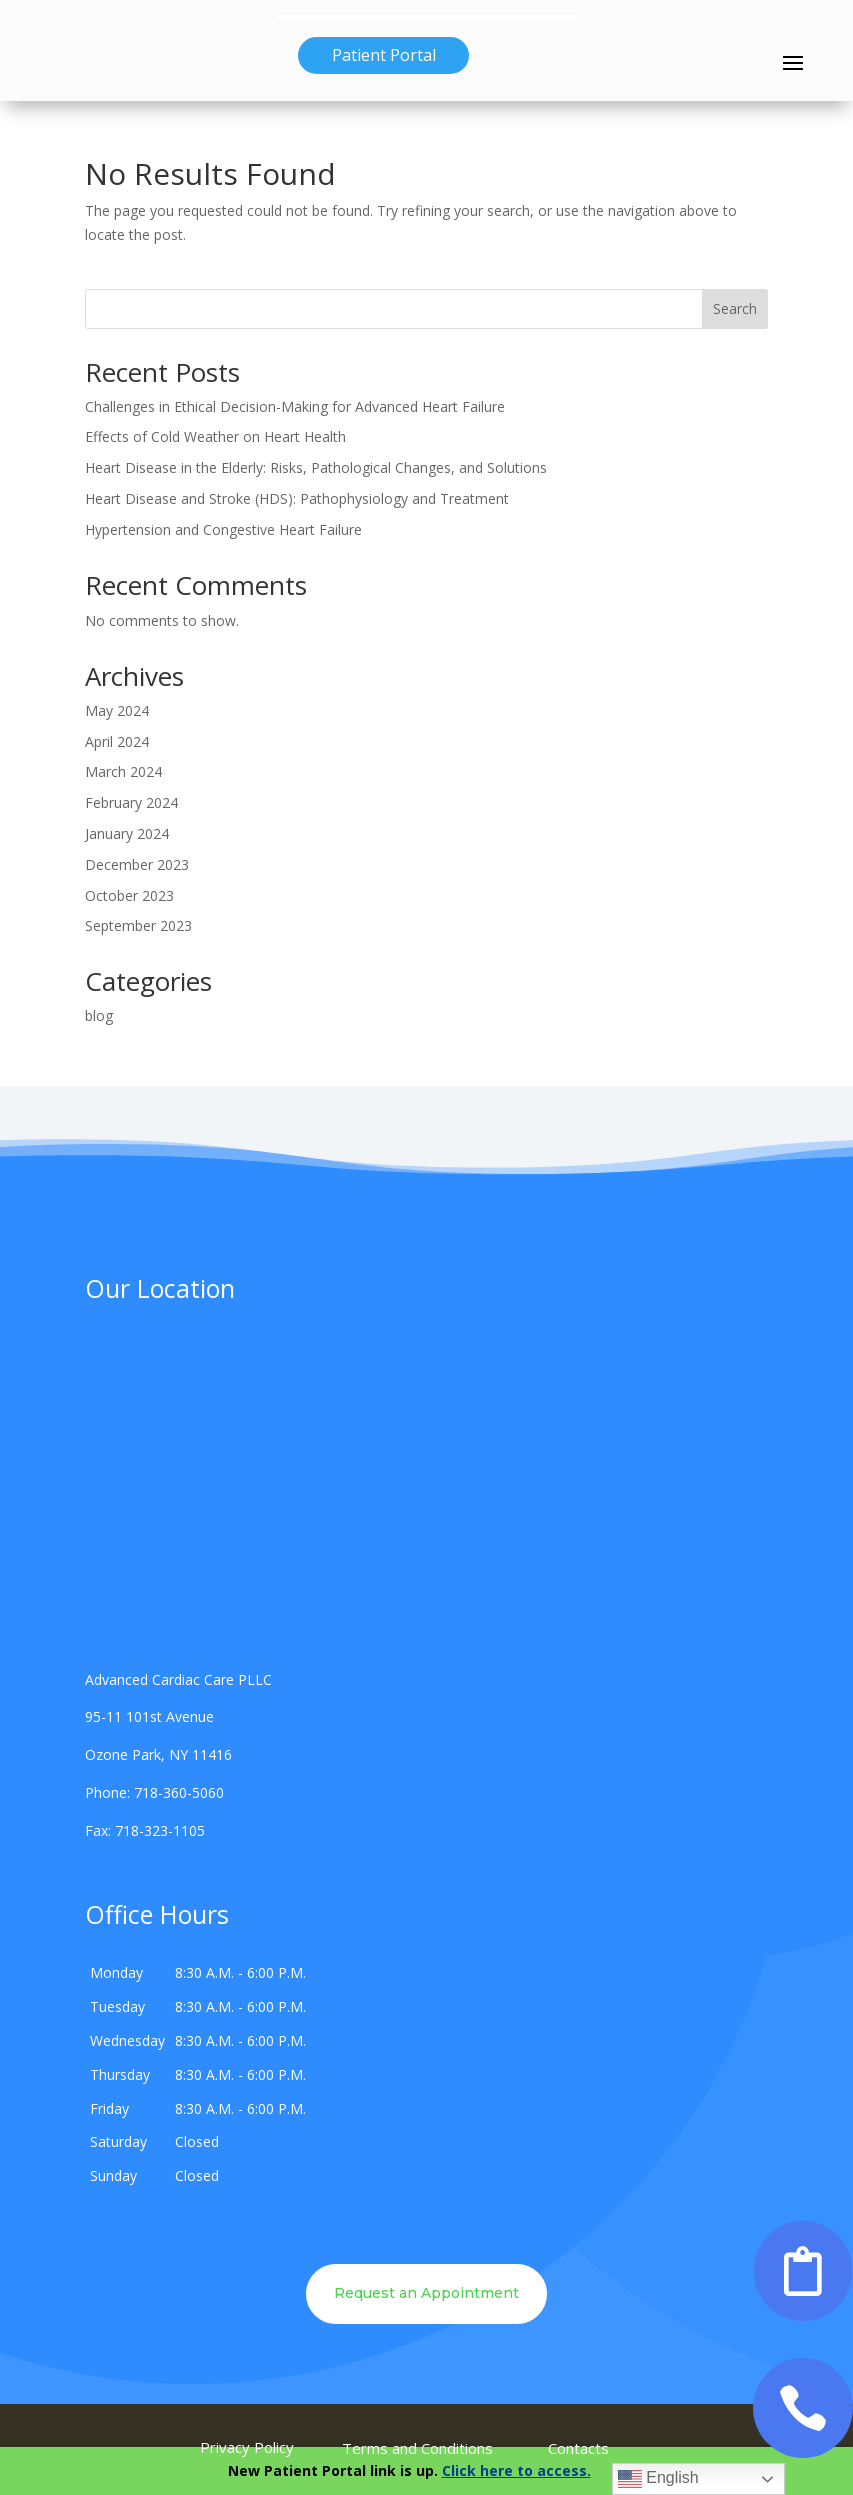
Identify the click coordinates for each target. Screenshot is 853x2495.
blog (99, 1015)
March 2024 (123, 771)
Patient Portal (384, 55)
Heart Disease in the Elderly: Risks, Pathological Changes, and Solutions (316, 467)
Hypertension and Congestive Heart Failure (223, 529)
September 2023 (138, 925)
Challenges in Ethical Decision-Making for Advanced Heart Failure (295, 406)
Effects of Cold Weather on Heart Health (215, 436)
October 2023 (129, 895)
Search (735, 308)
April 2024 (117, 741)
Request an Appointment (426, 2293)
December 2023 (137, 864)
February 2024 (131, 802)
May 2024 (117, 710)
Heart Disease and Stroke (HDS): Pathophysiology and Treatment (297, 498)
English (658, 2479)
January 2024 (127, 833)
